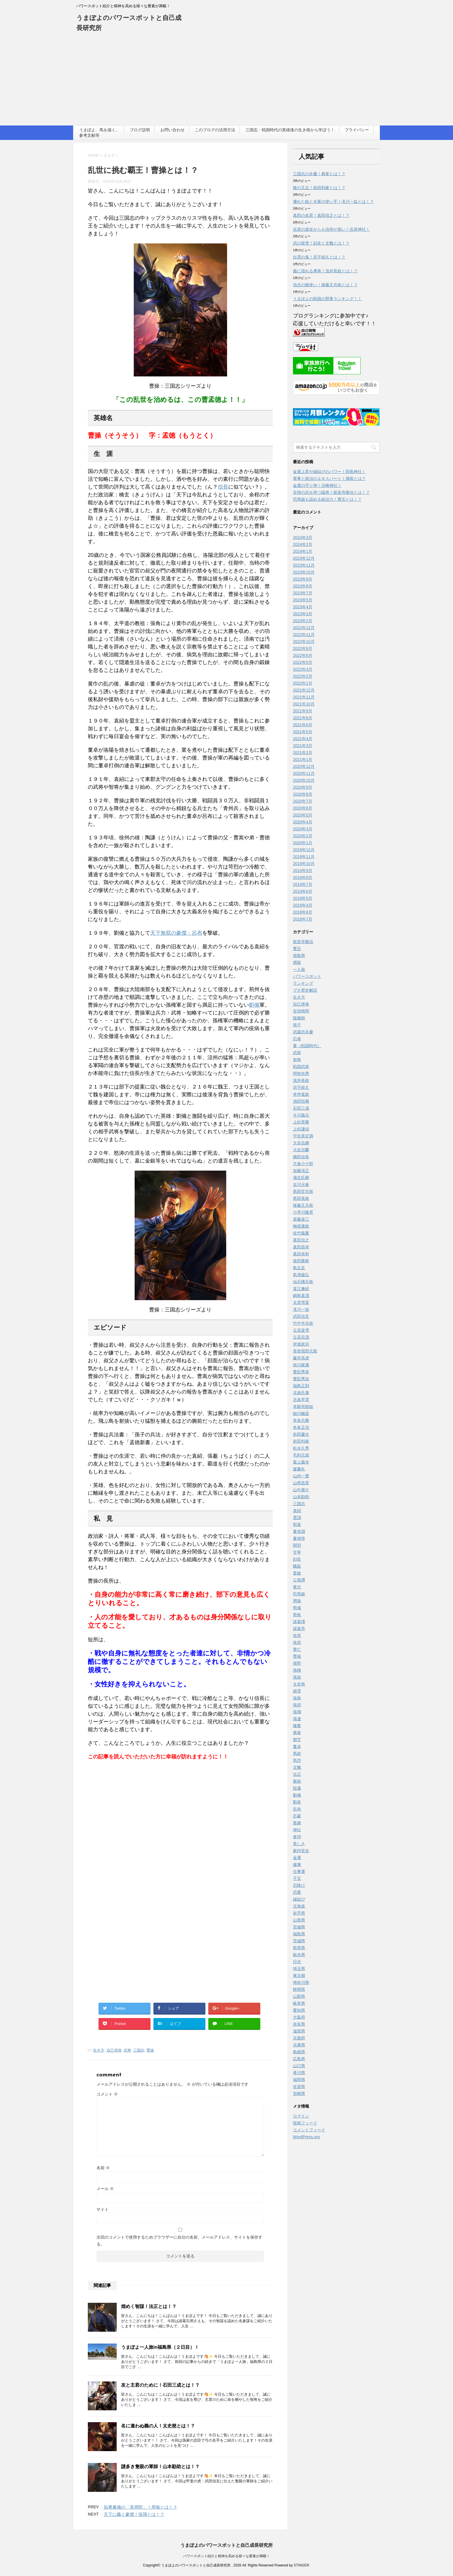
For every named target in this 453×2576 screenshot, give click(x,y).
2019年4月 (302, 905)
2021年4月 (302, 738)
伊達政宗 (301, 1344)
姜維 (297, 1573)
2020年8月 (302, 794)
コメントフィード (309, 2130)
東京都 (299, 1975)
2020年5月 (302, 815)
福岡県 (299, 2079)
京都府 (299, 2038)
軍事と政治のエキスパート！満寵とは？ (329, 478)
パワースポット (307, 976)
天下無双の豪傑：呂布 (176, 933)
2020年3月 (302, 829)
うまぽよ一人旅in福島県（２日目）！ (160, 2347)
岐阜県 (299, 2003)
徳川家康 (301, 1365)
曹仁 (297, 1649)
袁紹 (297, 1510)
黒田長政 (301, 1198)
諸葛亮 (299, 1628)
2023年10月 (304, 572)
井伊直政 (301, 1094)
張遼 (297, 1718)
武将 (127, 2050)
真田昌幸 (301, 1247)
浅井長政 (301, 1080)
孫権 (297, 1670)
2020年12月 (304, 766)
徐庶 (297, 1642)
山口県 (299, 2065)
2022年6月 (302, 655)
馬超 (297, 1753)
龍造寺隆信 (303, 941)
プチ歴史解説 (305, 990)
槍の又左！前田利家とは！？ (319, 187)
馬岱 (297, 1760)
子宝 (297, 1878)
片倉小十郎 (303, 1163)
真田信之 (301, 1240)
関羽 (297, 1545)
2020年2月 (302, 836)
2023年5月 (302, 600)
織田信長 (301, 1156)
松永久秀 (301, 1448)
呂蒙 (297, 1816)
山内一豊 (301, 1476)
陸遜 (297, 1788)
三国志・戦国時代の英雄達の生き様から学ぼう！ (290, 129)
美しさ (299, 1843)
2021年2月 (302, 752)
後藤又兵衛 (303, 1205)
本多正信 (301, 1427)
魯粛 (297, 1823)
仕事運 (299, 1871)
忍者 (297, 1038)
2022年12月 (304, 627)
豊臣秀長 (301, 1372)
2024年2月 (302, 544)
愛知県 (299, 2010)
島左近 (299, 1267)
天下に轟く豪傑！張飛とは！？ (134, 2514)
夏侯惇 (299, 1538)
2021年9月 (302, 711)
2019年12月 (304, 849)
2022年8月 (302, 648)
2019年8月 (302, 877)
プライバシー (357, 129)
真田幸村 (301, 1254)
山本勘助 (301, 1496)
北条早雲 (301, 1399)
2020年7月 (302, 801)
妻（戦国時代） (307, 1045)
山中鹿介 (301, 1489)
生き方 (98, 2050)
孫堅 (297, 1663)
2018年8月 (302, 912)
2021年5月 (302, 731)
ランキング (303, 983)
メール (105, 2188)
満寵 (297, 962)
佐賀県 (299, 2086)
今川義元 (301, 1115)
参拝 (297, 1836)
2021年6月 (302, 724)
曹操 (150, 2050)
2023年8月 (302, 586)
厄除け (299, 1885)
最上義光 (301, 1462)
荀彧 (297, 1607)
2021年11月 (304, 697)
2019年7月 (302, 884)
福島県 (299, 1934)
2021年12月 (304, 690)
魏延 (297, 1566)
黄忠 (297, 1587)
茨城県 (299, 1941)
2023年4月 (302, 607)
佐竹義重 (301, 1233)
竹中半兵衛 (303, 1323)
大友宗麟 (301, 1149)
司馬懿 (299, 1594)
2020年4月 (302, 822)
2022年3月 (302, 669)
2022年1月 (302, 683)
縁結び (299, 1899)
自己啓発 (114, 2050)
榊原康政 (301, 1226)
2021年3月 (302, 745)
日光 (297, 1961)
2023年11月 (304, 565)
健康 (297, 1864)
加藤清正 (301, 1170)
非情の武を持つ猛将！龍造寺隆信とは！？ (331, 492)
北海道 (299, 1906)
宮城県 (299, 1927)
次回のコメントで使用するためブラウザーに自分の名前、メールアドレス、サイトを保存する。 (179, 2240)
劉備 (254, 1005)
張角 (297, 1698)
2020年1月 (302, 842)
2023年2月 (302, 620)
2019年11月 (304, 856)
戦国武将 (301, 1066)
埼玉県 (299, 1968)
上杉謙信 (301, 1129)
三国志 (138, 2050)
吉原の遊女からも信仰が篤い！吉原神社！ (331, 229)
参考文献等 (89, 135)
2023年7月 (302, 593)
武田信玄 (301, 1316)
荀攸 (297, 1614)
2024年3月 (302, 537)
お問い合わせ (172, 129)
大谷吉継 (301, 1143)
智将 (297, 1059)
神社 (297, 1829)
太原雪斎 (301, 1302)
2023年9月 (302, 579)
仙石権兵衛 (303, 1281)
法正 (297, 1774)
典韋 (297, 1732)
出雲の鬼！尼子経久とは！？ (319, 257)
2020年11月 (304, 773)
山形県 (299, 1920)
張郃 (297, 1705)
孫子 (297, 1025)
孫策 (297, 1677)
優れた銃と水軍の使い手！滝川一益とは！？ (333, 201)
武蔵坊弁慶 (303, 1032)
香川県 (299, 2072)
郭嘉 (297, 1524)
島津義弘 (301, 1274)
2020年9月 (302, 787)
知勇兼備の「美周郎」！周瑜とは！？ (140, 2507)
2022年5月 (302, 662)
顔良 (297, 1559)
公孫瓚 (299, 1580)
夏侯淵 (299, 1531)
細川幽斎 (301, 1413)
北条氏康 (301, 1392)
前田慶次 (301, 1434)
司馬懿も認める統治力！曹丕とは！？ (327, 499)
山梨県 (299, 1996)
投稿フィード (305, 2123)
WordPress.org (306, 2137)
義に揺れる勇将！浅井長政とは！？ (325, 271)
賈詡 (297, 1517)
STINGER (301, 2565)
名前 (103, 2167)
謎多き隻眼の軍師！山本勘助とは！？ (160, 2466)
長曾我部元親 (305, 1351)
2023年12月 (304, 558)
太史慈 (299, 1684)
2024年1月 (302, 551)
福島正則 (301, 1385)
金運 (297, 1857)
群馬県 (299, 1947)
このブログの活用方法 (215, 129)
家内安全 (301, 1850)
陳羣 (297, 1725)
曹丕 (297, 948)
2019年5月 (302, 898)
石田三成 (301, 1108)
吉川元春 (301, 1184)
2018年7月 (302, 919)
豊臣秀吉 (301, 1378)
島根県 (299, 2052)
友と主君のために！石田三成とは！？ (160, 2385)
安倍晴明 (301, 1011)
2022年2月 (302, 676)
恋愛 (297, 1892)
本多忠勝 (301, 1420)
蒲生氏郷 (301, 1177)
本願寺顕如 (303, 1406)
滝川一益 (301, 1309)
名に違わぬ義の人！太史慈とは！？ (158, 2425)
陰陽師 (299, 1018)
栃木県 (299, 1954)
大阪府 (299, 2017)
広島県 (299, 2058)
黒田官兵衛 (303, 1191)
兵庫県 (299, 2045)
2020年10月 (304, 780)
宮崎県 (299, 2093)
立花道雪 (301, 1330)
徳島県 (299, 955)
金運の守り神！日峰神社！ (317, 485)
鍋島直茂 (301, 1295)
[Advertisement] (226, 82)
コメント (107, 2094)
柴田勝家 (301, 1261)
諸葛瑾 (299, 1621)
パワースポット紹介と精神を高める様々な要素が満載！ (226, 2555)
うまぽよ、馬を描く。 (99, 129)
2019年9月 (302, 870)
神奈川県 (301, 1982)
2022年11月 (304, 634)
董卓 (297, 1746)
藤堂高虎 (301, 1358)
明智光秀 (301, 1073)
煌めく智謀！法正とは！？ (149, 2306)
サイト (102, 2209)
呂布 (297, 1809)
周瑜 (297, 1601)
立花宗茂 (301, 1337)
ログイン (301, 2116)
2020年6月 (302, 808)
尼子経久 (301, 1087)
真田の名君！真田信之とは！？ (321, 215)
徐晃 (297, 1635)
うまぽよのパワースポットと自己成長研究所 (226, 2544)
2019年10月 (304, 863)
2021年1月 (302, 759)
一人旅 (299, 969)
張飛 (297, 1712)
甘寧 (297, 1552)
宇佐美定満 (303, 1136)
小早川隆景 (303, 1212)
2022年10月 (304, 641)
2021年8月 (302, 718)
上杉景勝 (301, 1122)
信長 (223, 487)
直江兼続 (301, 1288)
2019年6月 (302, 891)
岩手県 (299, 1913)
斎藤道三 (301, 1219)
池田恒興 (301, 1101)
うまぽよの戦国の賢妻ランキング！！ (327, 298)
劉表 (297, 1802)
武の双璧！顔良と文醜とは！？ (321, 243)
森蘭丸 (299, 1469)
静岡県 (299, 1989)
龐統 (297, 1781)
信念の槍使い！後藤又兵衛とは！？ (325, 284)
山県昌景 (301, 1483)
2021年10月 (304, 704)
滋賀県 (299, 2031)
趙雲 (297, 1691)
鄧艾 (297, 1739)
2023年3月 (302, 613)
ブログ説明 (140, 129)
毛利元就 (301, 1455)
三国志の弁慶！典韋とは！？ (319, 173)
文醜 (297, 1767)
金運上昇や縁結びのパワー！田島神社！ (329, 471)
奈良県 (299, 2024)
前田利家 (301, 1441)
